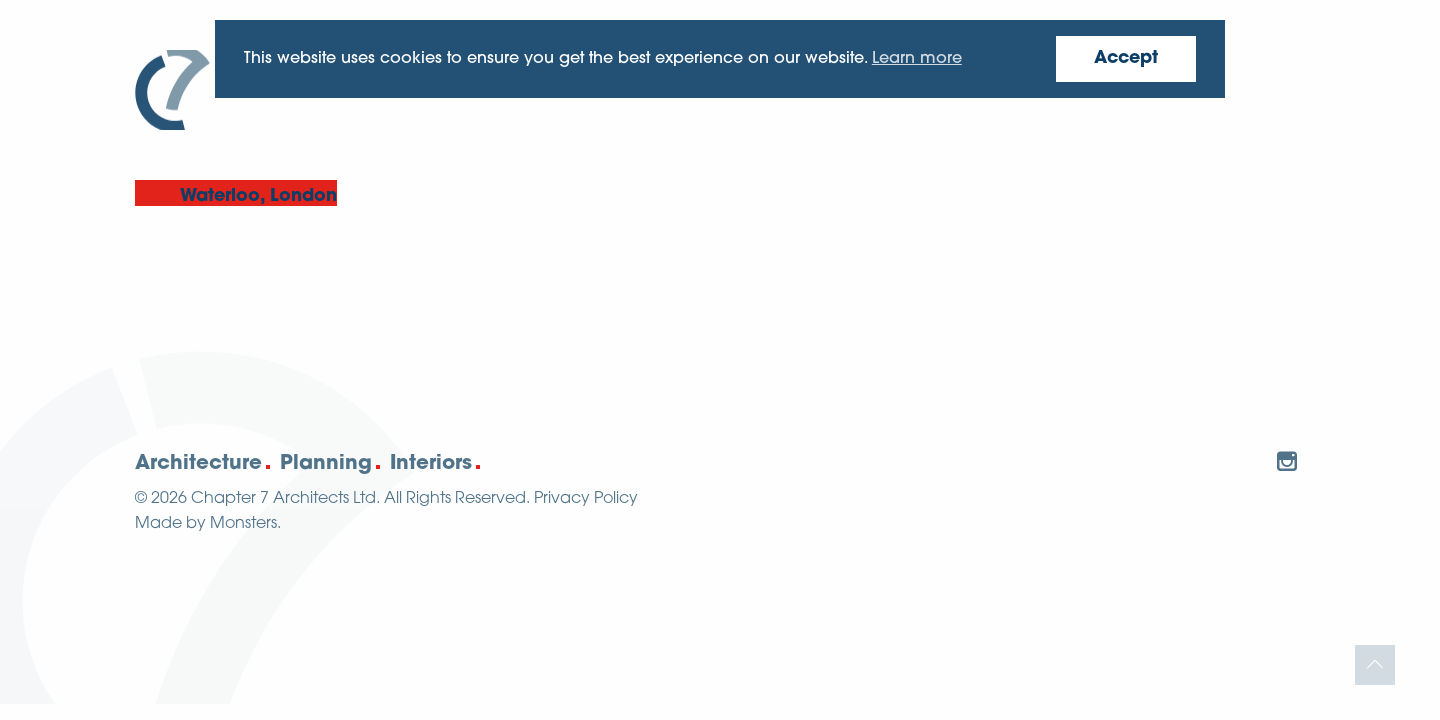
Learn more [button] (917, 59)
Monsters (243, 524)
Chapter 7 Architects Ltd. (285, 499)
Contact (1251, 82)
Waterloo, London (258, 196)
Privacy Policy (586, 499)
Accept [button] (1126, 58)
